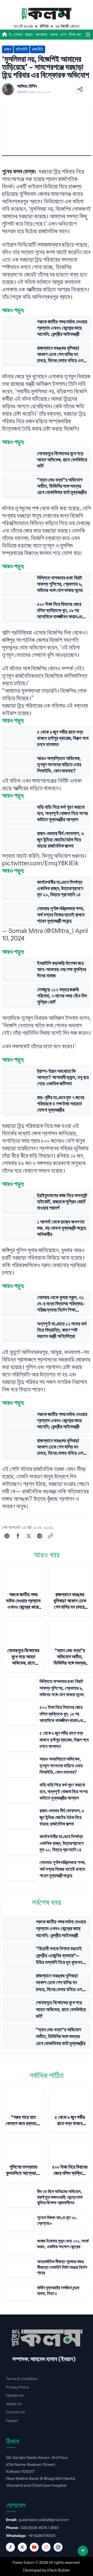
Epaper (12, 2420)
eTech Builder (58, 2570)
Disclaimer (15, 2395)
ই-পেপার (15, 34)
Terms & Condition (22, 2378)
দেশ (63, 34)
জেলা (54, 34)
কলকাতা (41, 34)
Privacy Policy (17, 2387)
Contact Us (15, 2412)
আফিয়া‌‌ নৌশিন (27, 86)
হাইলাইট (22, 49)
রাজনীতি (37, 49)
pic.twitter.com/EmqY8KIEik (40, 863)
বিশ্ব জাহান (77, 34)
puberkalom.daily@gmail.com (44, 2519)
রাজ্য (28, 34)
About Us (14, 2403)
